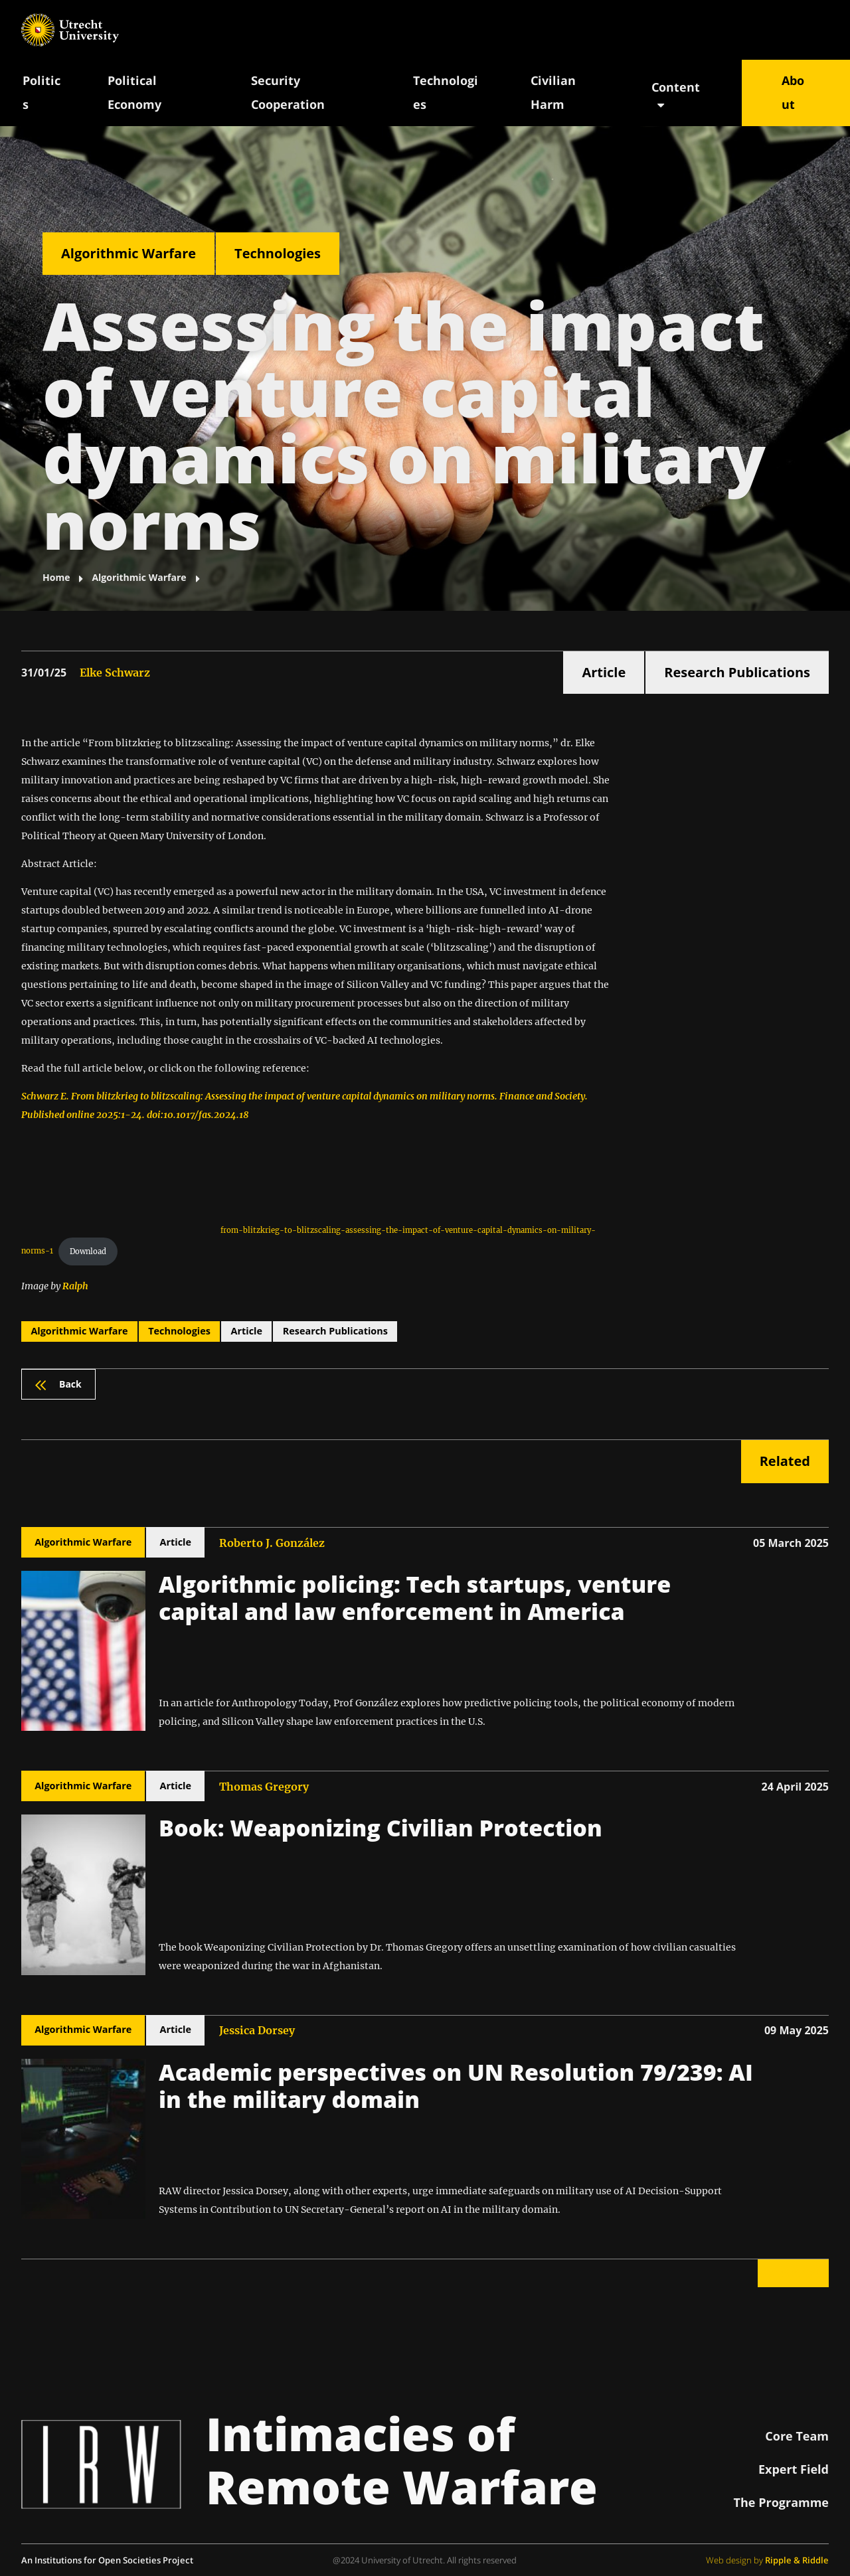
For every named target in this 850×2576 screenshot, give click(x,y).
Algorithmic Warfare (128, 253)
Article (604, 672)
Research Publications (737, 672)
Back (58, 1384)
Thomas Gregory (264, 1786)
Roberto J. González (272, 1543)
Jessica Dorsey (257, 2030)
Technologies (445, 92)
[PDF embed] (120, 1183)
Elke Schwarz (115, 672)
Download (88, 1251)
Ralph (75, 1286)
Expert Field (793, 2469)
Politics (41, 92)
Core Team (797, 2436)
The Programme (781, 2502)
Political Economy (134, 92)
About (793, 92)
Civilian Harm (553, 92)
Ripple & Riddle (797, 2560)
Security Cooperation (288, 92)
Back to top (793, 2273)
